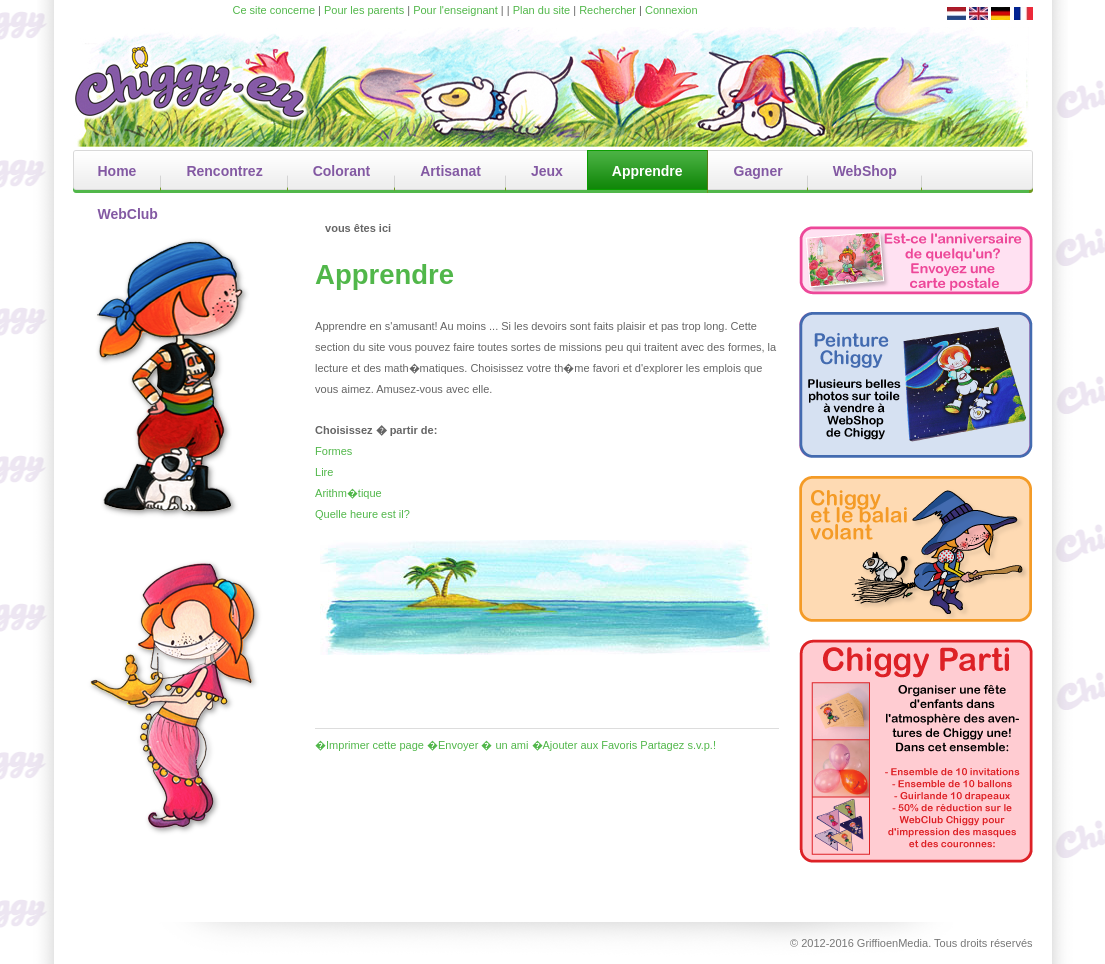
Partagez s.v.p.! (678, 745)
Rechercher (607, 10)
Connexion (671, 10)
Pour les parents (364, 10)
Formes (333, 451)
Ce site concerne (274, 10)
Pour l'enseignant (455, 10)
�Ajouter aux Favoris (585, 745)
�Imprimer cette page (369, 745)
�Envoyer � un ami (477, 745)
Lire (324, 472)
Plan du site (541, 10)
